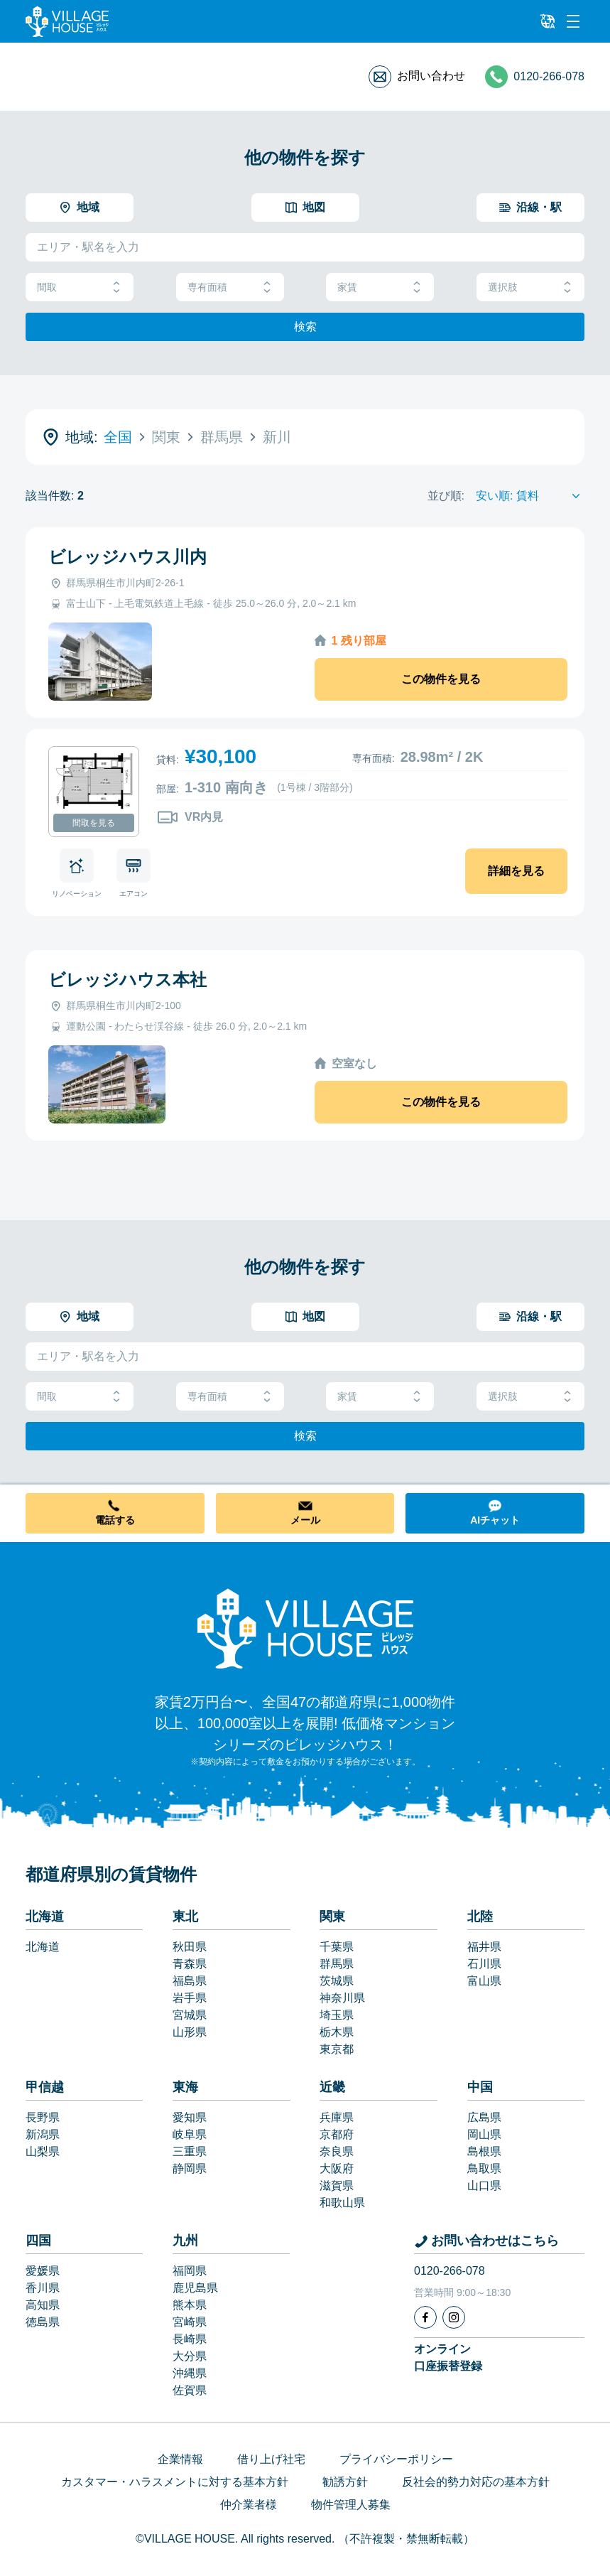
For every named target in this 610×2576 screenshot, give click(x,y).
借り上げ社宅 (271, 2459)
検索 (305, 326)
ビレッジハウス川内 (127, 556)
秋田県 (190, 1947)
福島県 (190, 1981)
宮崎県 (190, 2322)
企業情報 (180, 2459)
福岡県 (190, 2271)
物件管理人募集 (351, 2505)
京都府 (337, 2134)
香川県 (43, 2288)
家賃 (380, 287)
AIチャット (495, 1520)
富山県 (484, 1981)
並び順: (445, 496)
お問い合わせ (431, 76)
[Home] (305, 1628)
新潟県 (43, 2134)
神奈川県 (342, 1998)
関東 (332, 1916)
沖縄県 (190, 2373)
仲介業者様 (248, 2505)
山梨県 (43, 2151)
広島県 (484, 2117)
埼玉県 (337, 2015)
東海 (185, 2087)
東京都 (337, 2049)
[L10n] (547, 21)
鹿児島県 (195, 2288)
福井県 (484, 1947)
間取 (79, 287)
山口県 (484, 2185)
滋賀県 (337, 2185)
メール (305, 1520)
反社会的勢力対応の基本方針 (476, 2482)
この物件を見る (441, 679)
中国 (480, 2087)
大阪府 (337, 2168)
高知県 (43, 2305)
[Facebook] (425, 2317)
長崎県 (190, 2339)
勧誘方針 (345, 2482)
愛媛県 (43, 2271)
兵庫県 (337, 2117)
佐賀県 (190, 2390)
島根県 (484, 2151)
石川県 (484, 1964)
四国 (38, 2240)
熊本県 (190, 2305)
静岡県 (190, 2168)
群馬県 (337, 1964)
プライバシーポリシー (396, 2459)
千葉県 (337, 1947)
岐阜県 (190, 2134)
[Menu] (573, 21)
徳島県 (43, 2322)
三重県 (190, 2151)
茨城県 (337, 1981)
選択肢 (530, 287)
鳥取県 (484, 2168)
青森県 (190, 1964)
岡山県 (484, 2134)
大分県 (190, 2356)
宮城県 (190, 2015)
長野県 (43, 2117)
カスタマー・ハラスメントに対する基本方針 (174, 2482)
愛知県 (190, 2117)
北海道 (45, 1916)
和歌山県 (342, 2203)
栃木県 (337, 2032)
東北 (185, 1916)
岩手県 (190, 1998)
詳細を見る (516, 871)
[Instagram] (453, 2317)
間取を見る (93, 823)
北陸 (480, 1916)
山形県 (190, 2032)
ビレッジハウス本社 (127, 979)
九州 (185, 2240)
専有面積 (230, 287)
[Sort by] (530, 496)
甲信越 (45, 2087)
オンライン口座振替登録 (448, 2357)
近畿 (332, 2087)
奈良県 (337, 2151)
